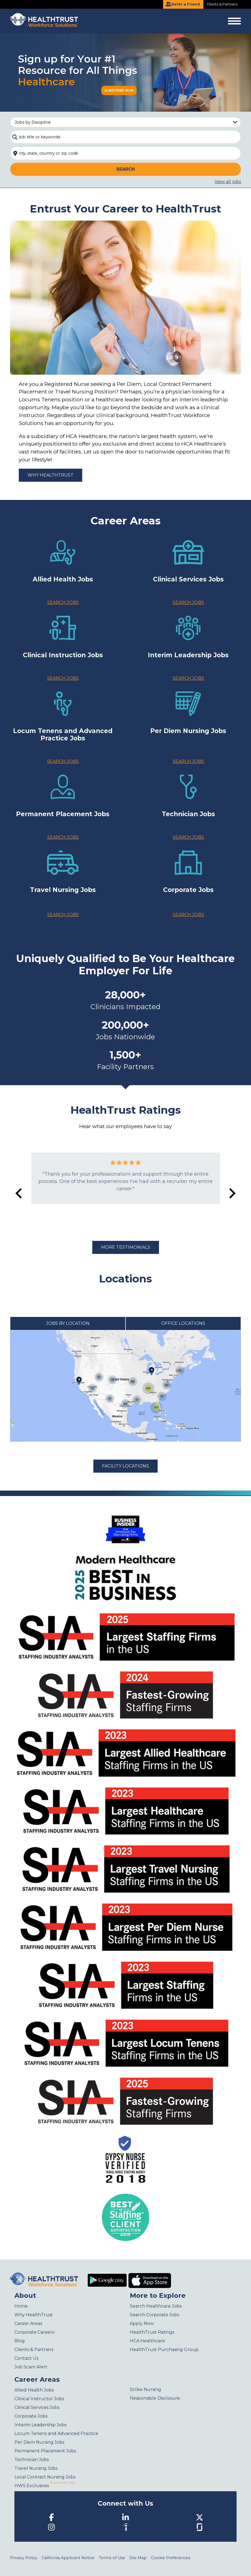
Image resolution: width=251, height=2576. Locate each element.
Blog (19, 2340)
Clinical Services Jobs (36, 2407)
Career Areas (28, 2323)
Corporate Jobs (30, 2416)
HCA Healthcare (147, 2340)
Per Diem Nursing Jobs (39, 2442)
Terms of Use (112, 2557)
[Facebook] (51, 2517)
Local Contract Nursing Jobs (44, 2477)
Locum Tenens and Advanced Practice (56, 2433)
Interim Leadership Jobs (40, 2424)
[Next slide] (231, 1193)
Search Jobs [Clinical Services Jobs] (188, 602)
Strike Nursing (145, 2389)
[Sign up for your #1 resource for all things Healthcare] (125, 72)
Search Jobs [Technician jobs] (188, 837)
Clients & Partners (222, 4)
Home (21, 2306)
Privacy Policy (23, 2557)
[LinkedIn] (125, 2517)
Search (125, 169)
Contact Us (26, 2358)
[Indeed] (125, 2527)
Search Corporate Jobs (154, 2314)
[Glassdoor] (199, 2526)
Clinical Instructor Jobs (39, 2398)
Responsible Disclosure (155, 2398)
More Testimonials (125, 1247)
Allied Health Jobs (34, 2390)
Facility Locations (125, 1466)
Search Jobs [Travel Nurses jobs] (63, 914)
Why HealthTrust (50, 475)
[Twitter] (199, 2517)
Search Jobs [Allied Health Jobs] (63, 602)
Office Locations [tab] (183, 1323)
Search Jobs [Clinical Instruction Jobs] (63, 678)
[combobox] (125, 137)
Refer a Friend (183, 4)
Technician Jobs (31, 2459)
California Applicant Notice (68, 2557)
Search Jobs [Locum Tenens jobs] (63, 761)
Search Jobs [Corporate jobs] (188, 914)
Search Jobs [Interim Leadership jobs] (188, 678)
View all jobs (228, 181)
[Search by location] (125, 153)
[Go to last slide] (19, 1193)
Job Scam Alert (30, 2367)
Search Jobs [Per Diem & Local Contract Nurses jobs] (188, 761)
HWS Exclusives (44, 2485)
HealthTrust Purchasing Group (164, 2349)
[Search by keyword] (125, 137)
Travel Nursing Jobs (35, 2468)
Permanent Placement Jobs (45, 2450)
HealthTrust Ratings (152, 2332)
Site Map (138, 2557)
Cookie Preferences (170, 2557)
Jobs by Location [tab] (68, 1323)
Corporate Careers (34, 2332)
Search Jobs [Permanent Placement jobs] (63, 837)
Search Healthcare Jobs (156, 2306)
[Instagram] (51, 2527)
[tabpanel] (125, 1386)
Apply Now (142, 2323)
